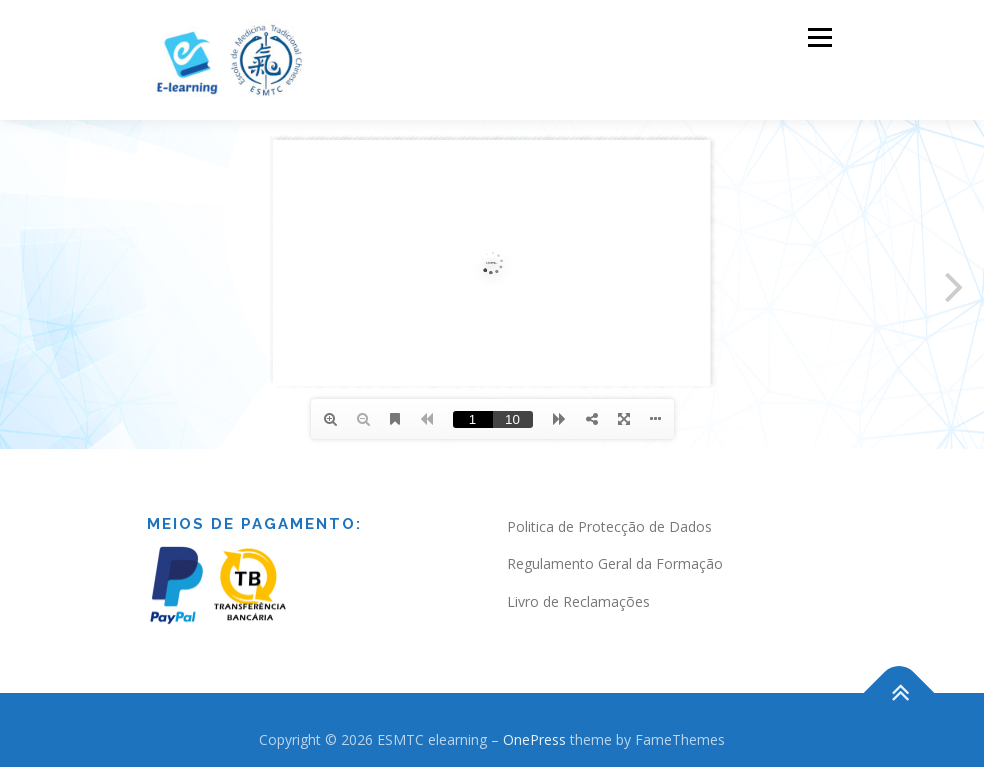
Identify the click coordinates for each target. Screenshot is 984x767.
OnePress (534, 739)
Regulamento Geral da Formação (615, 563)
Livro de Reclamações (578, 601)
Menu (819, 37)
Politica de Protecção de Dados (609, 526)
